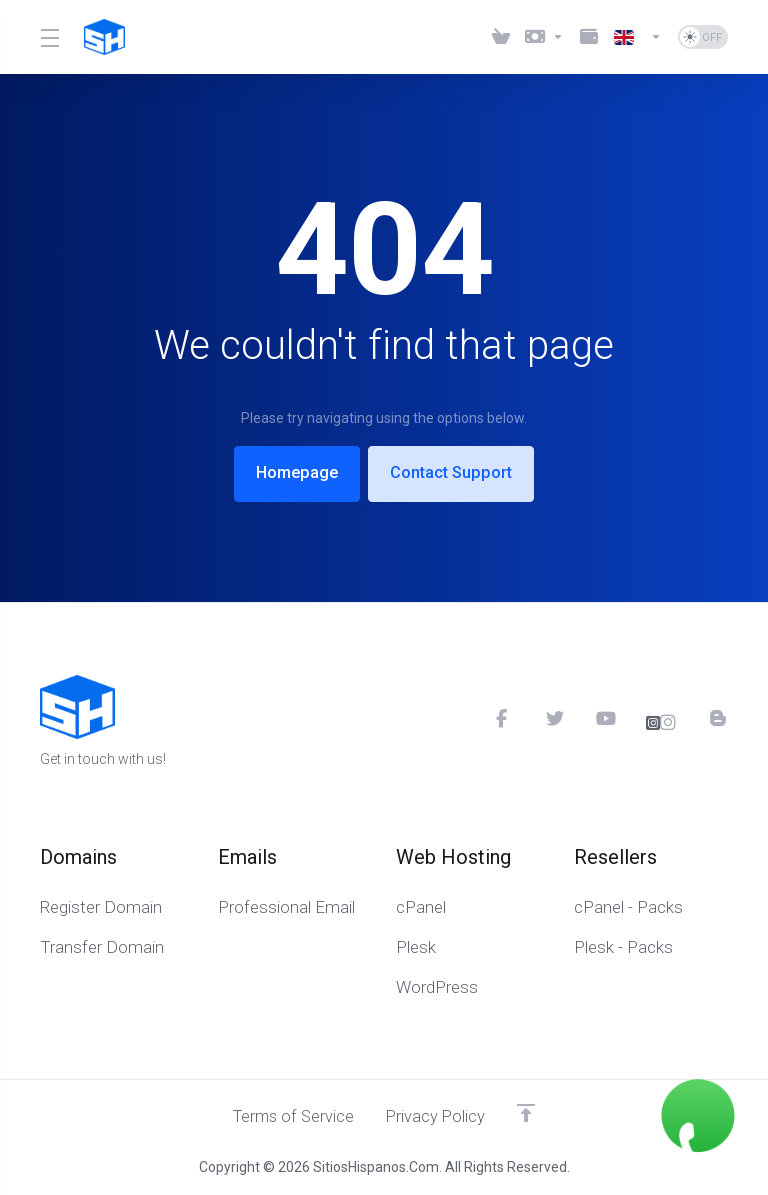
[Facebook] (504, 717)
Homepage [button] (292, 473)
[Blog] (719, 717)
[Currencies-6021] (545, 37)
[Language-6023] (638, 37)
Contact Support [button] (456, 473)
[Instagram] (661, 722)
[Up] (530, 1112)
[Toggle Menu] (50, 37)
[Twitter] (554, 717)
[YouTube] (604, 717)
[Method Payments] (589, 37)
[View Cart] (501, 37)
